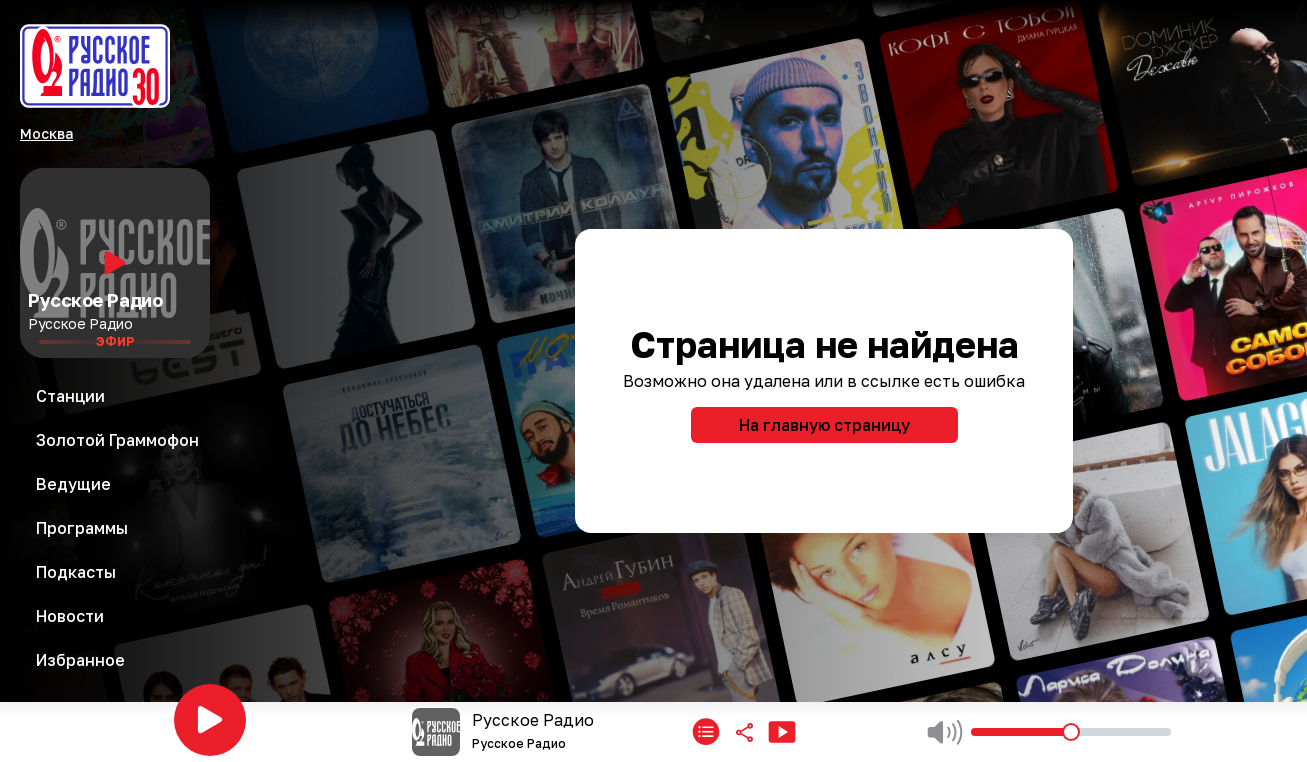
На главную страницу (824, 425)
